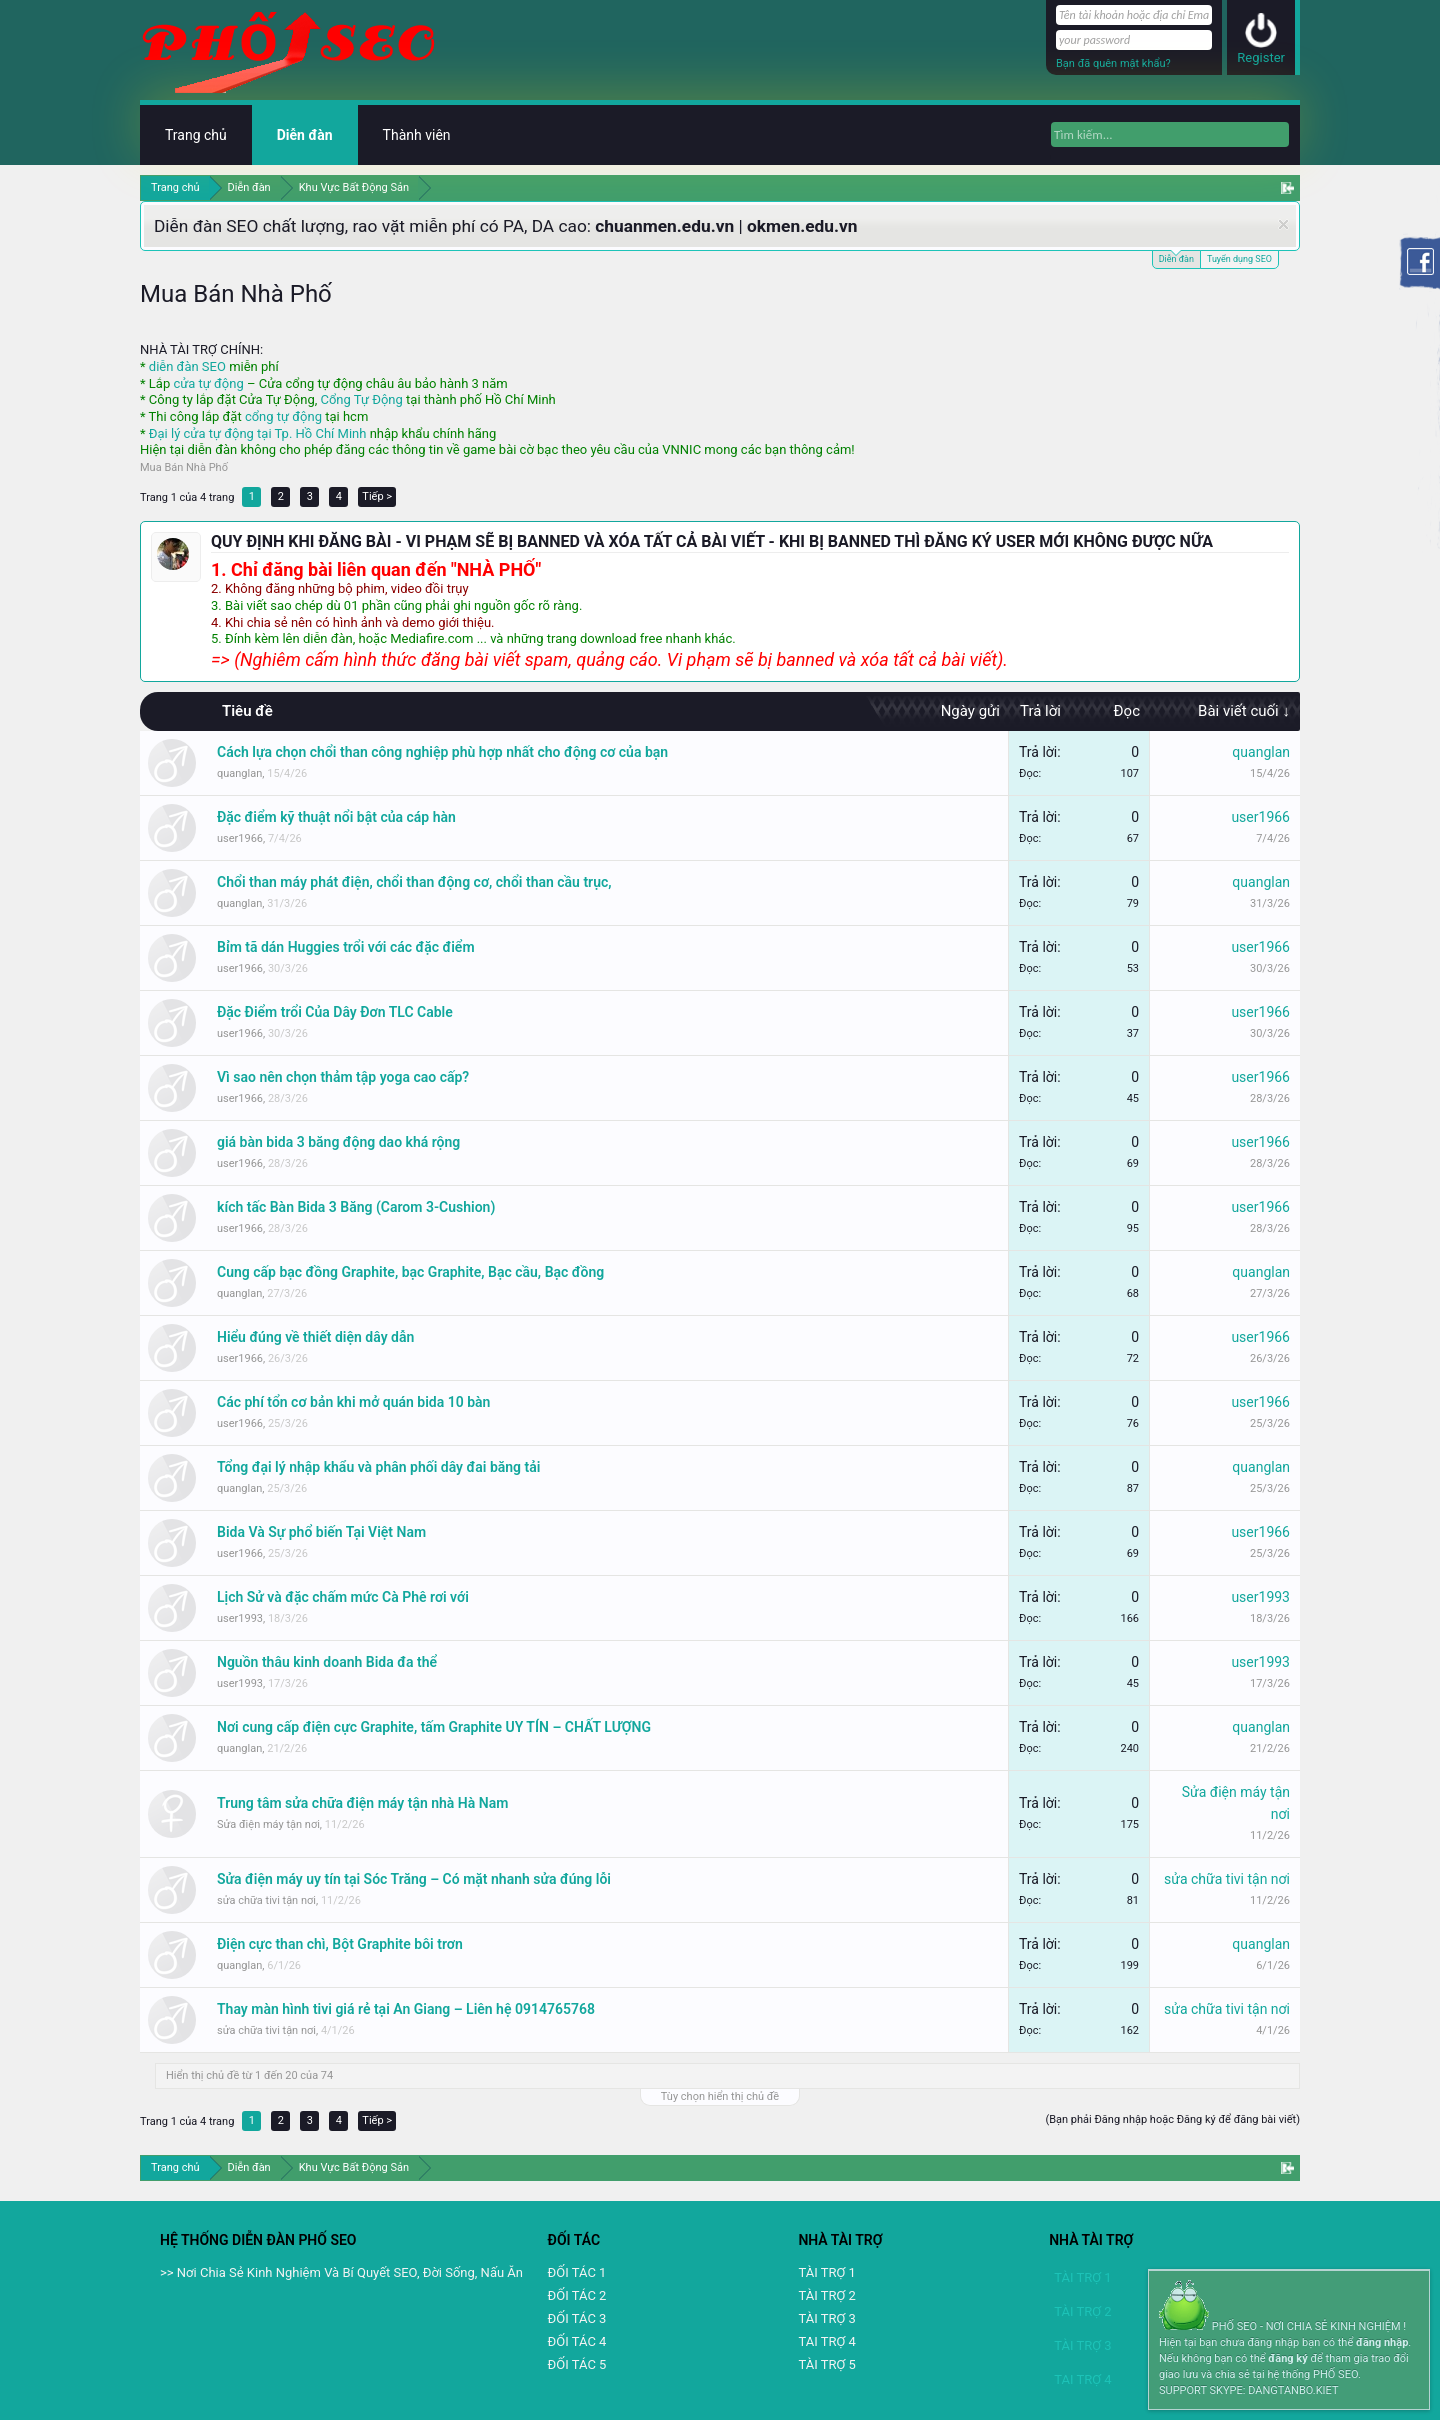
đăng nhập (1382, 2342)
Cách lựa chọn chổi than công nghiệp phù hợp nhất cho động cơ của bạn (442, 752)
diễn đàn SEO (187, 366)
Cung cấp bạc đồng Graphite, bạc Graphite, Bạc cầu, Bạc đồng (410, 1272)
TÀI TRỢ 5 (826, 2364)
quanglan (239, 773)
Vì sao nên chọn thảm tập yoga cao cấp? (343, 1077)
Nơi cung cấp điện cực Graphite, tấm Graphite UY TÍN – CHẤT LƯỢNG (434, 1727)
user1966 (240, 838)
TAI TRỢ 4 (826, 2341)
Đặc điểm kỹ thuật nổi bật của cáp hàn (336, 817)
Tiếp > (377, 496)
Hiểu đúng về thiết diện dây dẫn (315, 1337)
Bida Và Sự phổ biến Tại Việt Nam (321, 1532)
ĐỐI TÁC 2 (577, 2295)
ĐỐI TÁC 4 (577, 2341)
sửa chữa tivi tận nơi (266, 1900)
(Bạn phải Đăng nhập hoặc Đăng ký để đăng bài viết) (1172, 2119)
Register (1261, 57)
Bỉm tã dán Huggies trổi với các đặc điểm (346, 947)
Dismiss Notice (1283, 224)
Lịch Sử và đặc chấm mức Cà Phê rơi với (343, 1597)
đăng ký (1287, 2358)
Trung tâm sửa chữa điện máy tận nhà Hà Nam (362, 1803)
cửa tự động (208, 383)
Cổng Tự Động (361, 399)
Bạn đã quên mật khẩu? (1113, 63)
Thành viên (417, 135)
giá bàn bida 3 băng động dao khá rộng (338, 1142)
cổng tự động (283, 416)
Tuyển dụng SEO (1239, 259)
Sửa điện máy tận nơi (268, 1824)
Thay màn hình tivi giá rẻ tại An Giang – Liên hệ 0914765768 (406, 2009)
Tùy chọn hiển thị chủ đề (720, 2096)
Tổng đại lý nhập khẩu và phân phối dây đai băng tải (378, 1467)
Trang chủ (196, 135)
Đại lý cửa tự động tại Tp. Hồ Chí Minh (258, 433)
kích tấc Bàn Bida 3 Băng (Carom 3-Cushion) (356, 1207)
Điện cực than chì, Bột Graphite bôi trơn (340, 1944)
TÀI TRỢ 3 (826, 2318)
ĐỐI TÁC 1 (577, 2272)
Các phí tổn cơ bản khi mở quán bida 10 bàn (353, 1402)
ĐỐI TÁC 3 (577, 2318)
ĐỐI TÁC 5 (577, 2364)
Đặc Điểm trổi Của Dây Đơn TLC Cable (335, 1012)
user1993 (240, 1618)
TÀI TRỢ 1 (826, 2272)
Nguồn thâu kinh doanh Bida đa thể (327, 1662)
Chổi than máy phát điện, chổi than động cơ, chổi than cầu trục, (414, 882)
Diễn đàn (1176, 257)
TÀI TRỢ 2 (826, 2295)
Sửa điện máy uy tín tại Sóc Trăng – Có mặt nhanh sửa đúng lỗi (414, 1879)
